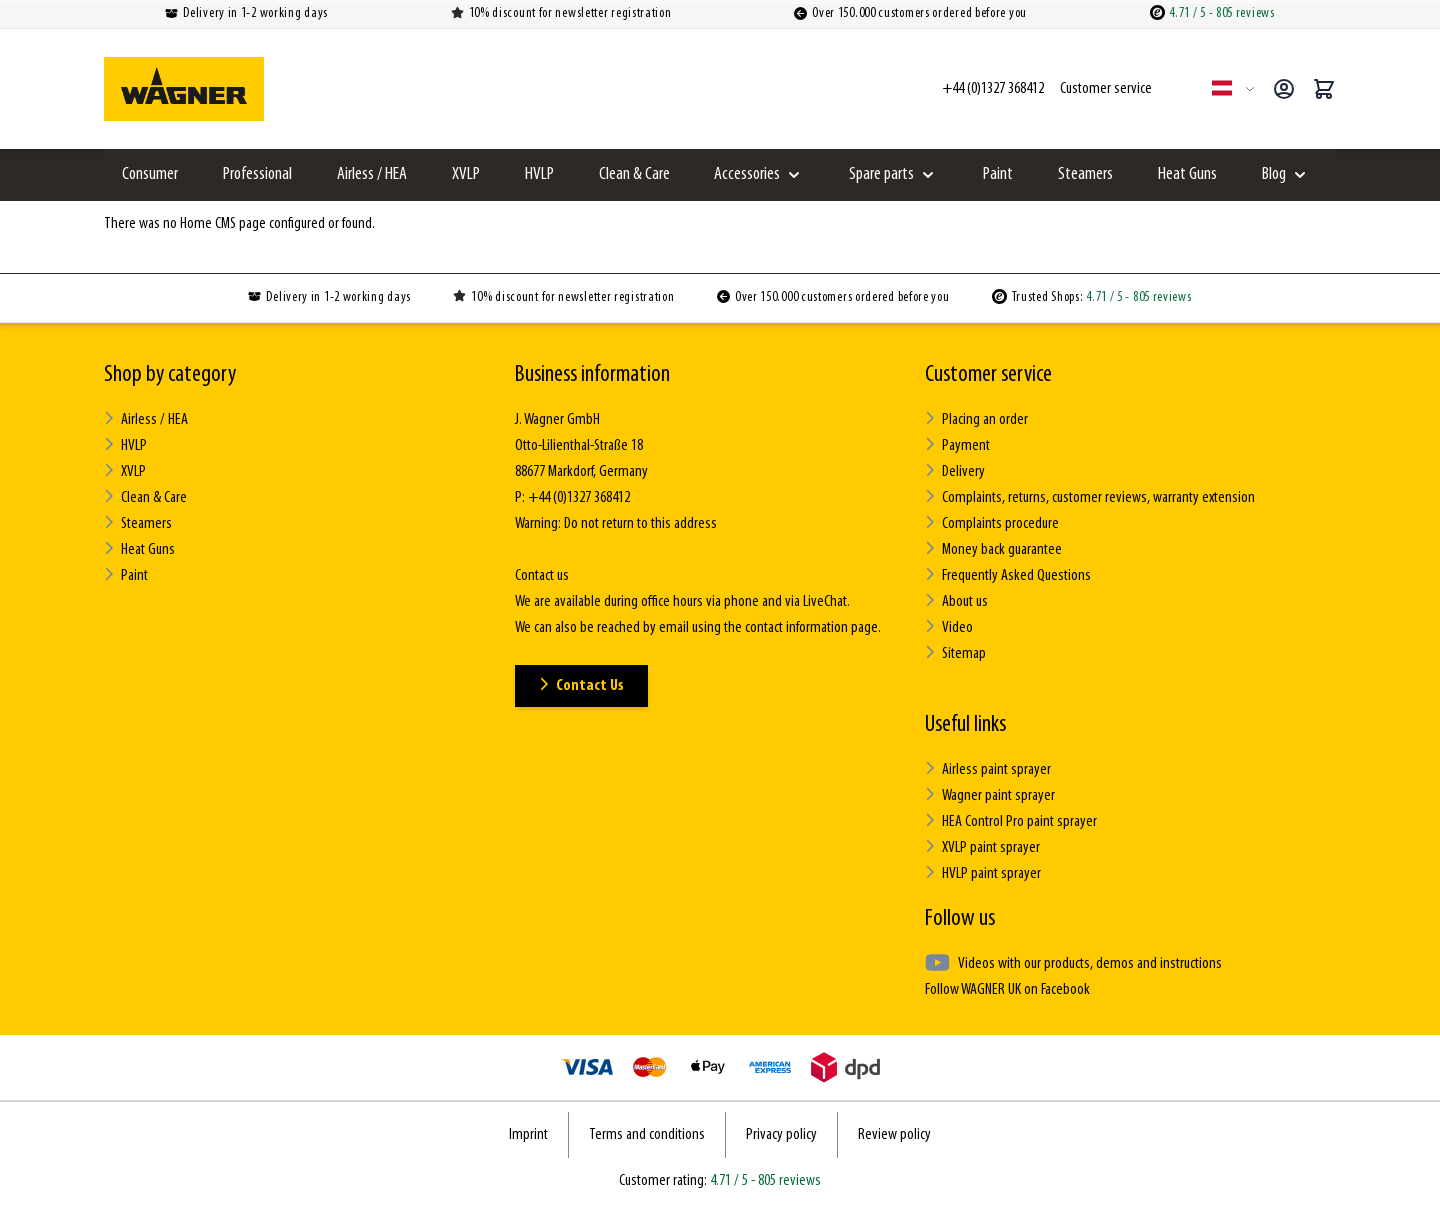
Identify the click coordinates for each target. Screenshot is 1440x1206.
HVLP (539, 174)
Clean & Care (634, 174)
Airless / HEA (372, 174)
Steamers (1085, 174)
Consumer (150, 174)
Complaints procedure (992, 523)
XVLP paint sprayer (982, 847)
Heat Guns (1187, 174)
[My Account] (1284, 89)
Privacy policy (781, 1135)
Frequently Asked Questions (1008, 575)
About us (956, 601)
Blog (1274, 174)
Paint (998, 174)
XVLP (466, 174)
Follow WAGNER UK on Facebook (1007, 990)
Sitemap (955, 653)
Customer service (988, 375)
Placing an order (976, 419)
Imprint (528, 1135)
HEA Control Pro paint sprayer (1011, 821)
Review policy (894, 1135)
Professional (257, 174)
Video (949, 627)
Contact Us (581, 685)
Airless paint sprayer (988, 769)
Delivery (955, 471)
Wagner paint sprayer (990, 795)
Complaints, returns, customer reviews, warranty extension (1090, 497)
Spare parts (881, 174)
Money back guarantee (993, 549)
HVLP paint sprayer (983, 873)
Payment (957, 445)
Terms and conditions (647, 1135)
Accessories (747, 174)
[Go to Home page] (184, 89)
